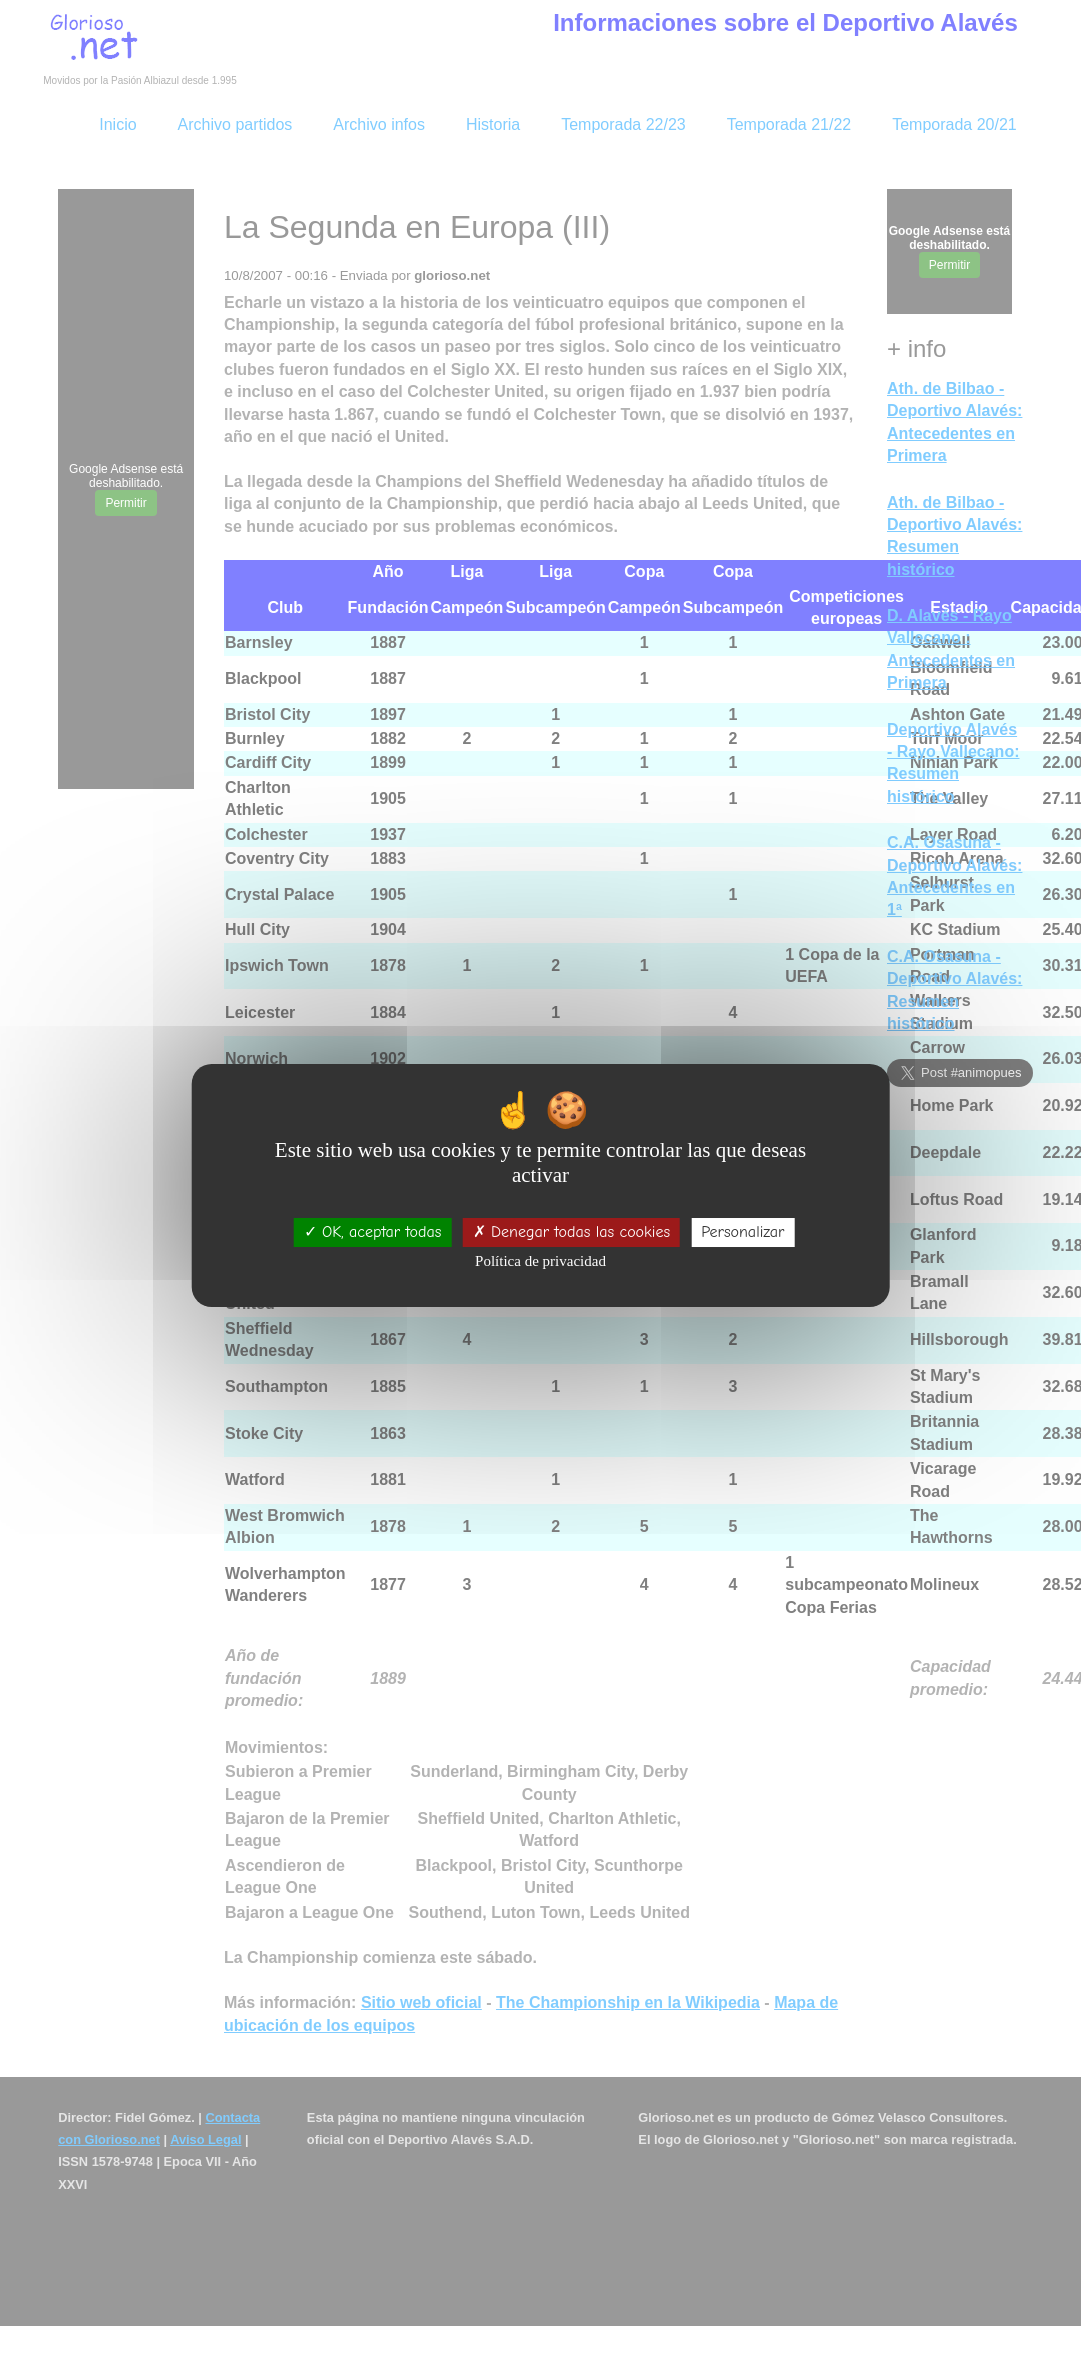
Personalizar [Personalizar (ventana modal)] (742, 1232)
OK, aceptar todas (373, 1232)
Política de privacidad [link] (540, 1261)
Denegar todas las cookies (571, 1232)
